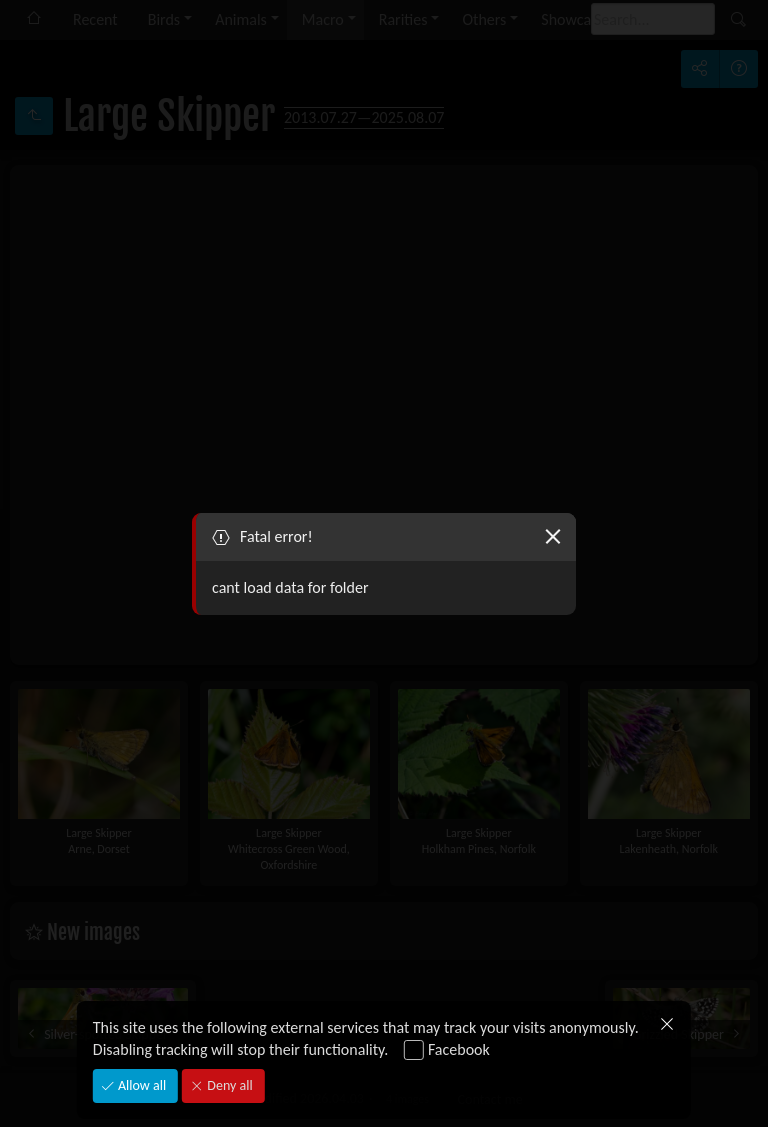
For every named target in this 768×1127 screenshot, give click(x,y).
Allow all (140, 1085)
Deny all (228, 1085)
